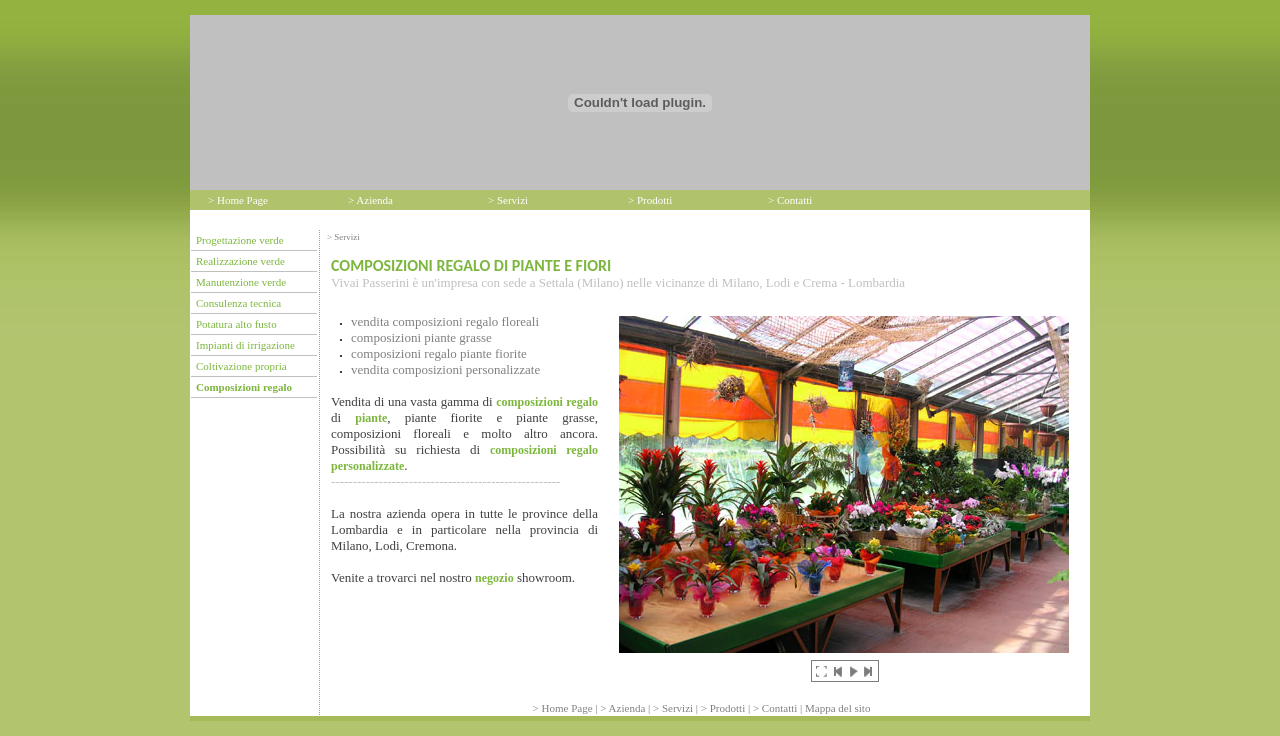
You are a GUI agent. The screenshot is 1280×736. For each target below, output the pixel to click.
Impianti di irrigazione (245, 345)
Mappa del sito (837, 708)
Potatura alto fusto (236, 324)
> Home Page (238, 200)
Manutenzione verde (241, 282)
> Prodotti (650, 200)
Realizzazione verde (240, 261)
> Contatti (790, 200)
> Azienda (370, 200)
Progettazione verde (240, 240)
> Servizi (508, 200)
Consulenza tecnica (238, 303)
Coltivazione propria (241, 366)
